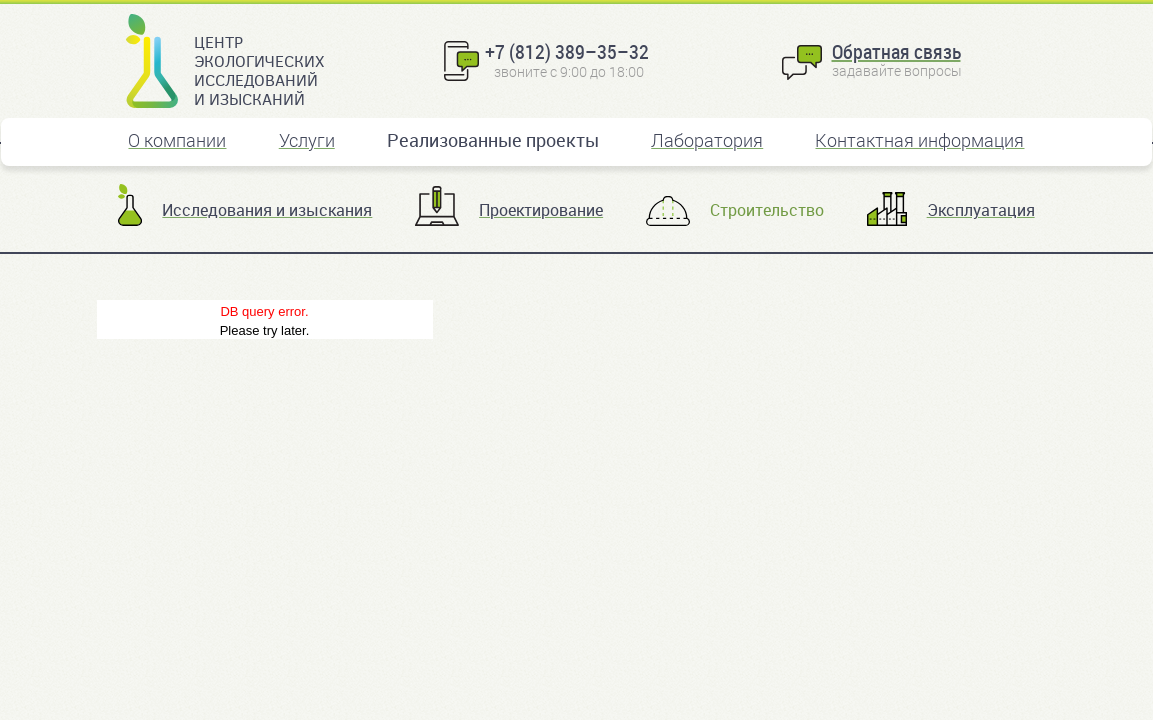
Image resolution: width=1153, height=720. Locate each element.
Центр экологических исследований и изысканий (259, 70)
